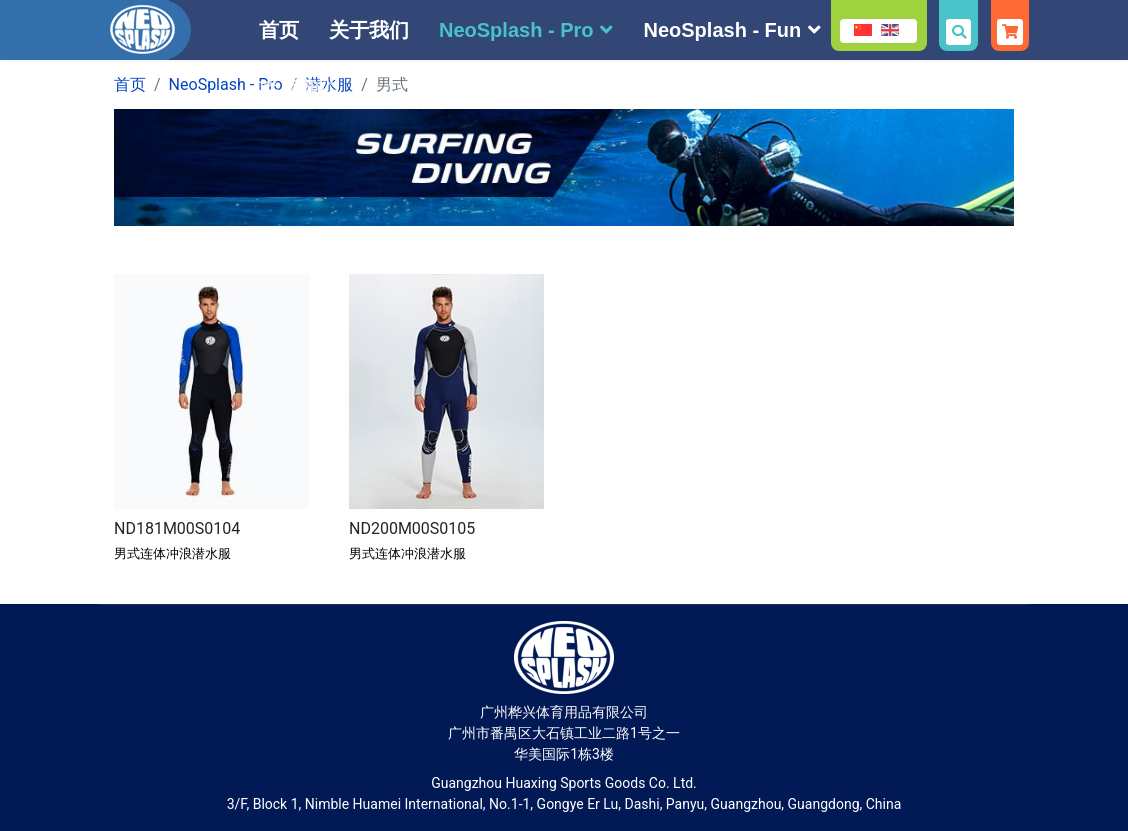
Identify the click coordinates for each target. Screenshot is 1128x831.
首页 (279, 30)
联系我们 (299, 90)
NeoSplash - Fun (722, 30)
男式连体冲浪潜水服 (172, 553)
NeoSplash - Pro (516, 30)
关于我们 (369, 30)
